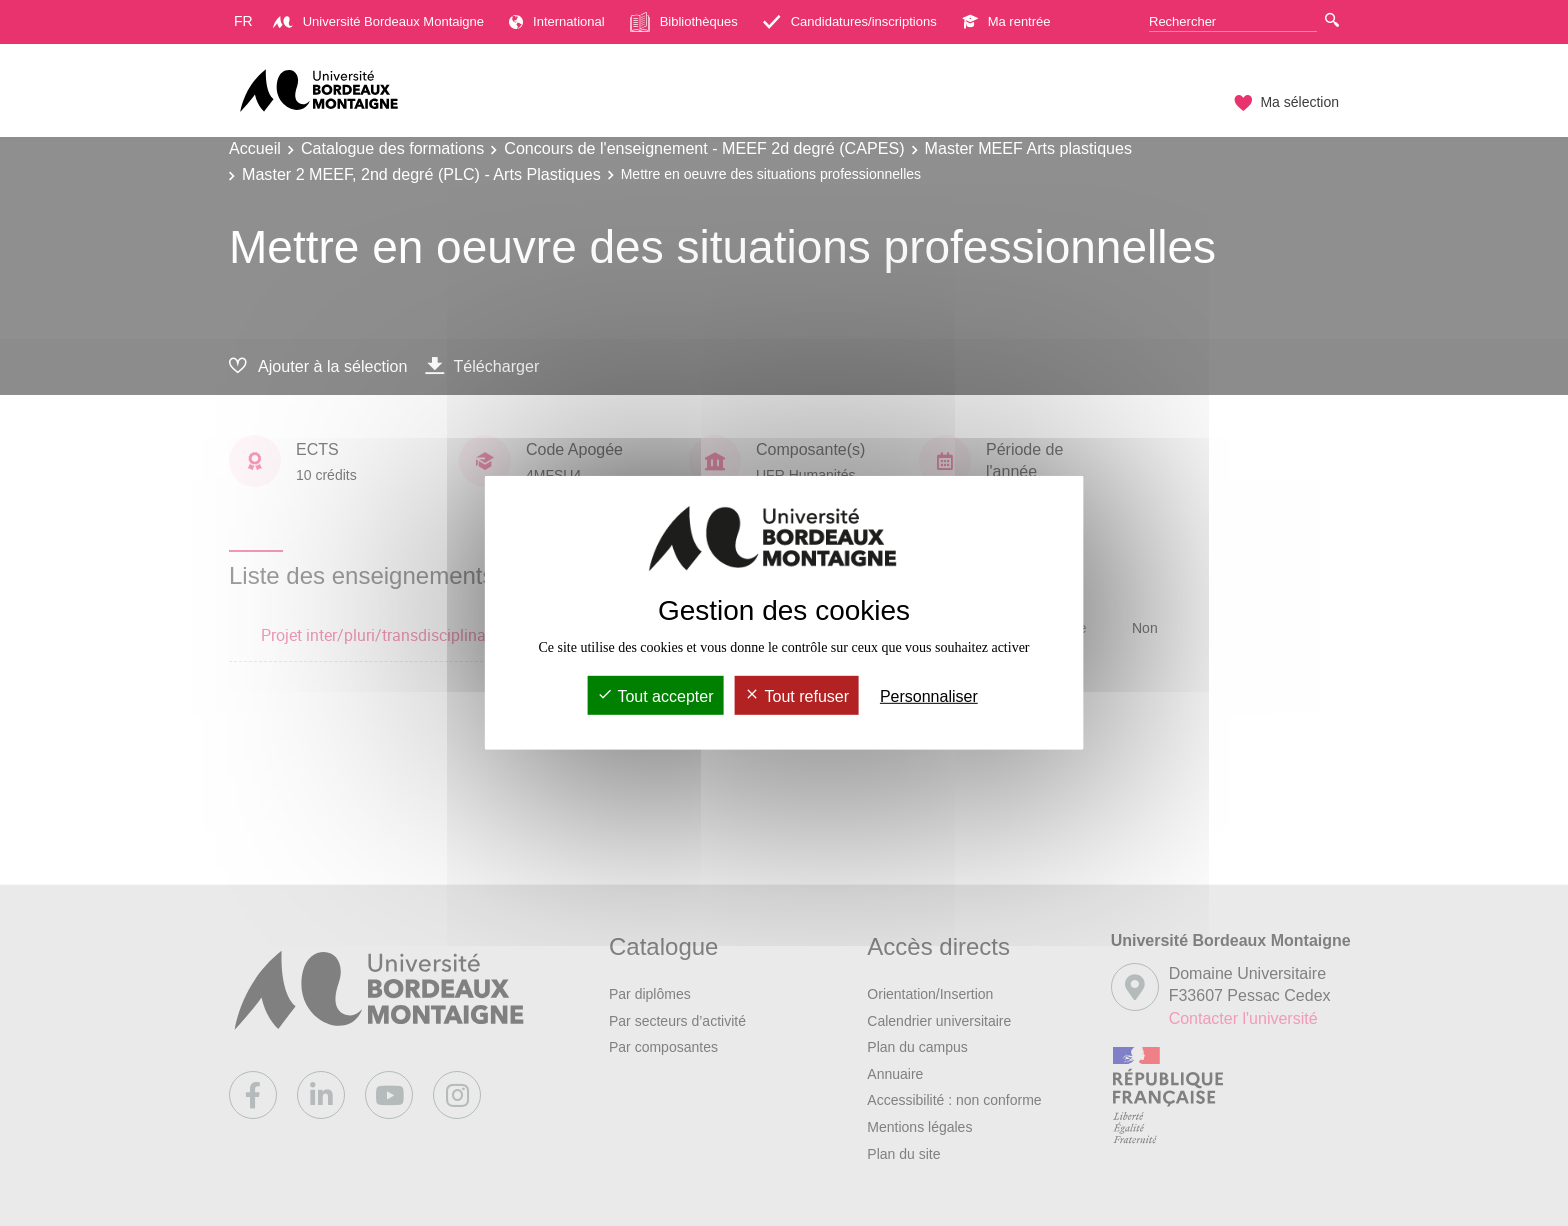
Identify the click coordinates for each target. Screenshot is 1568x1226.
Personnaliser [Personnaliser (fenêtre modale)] (929, 696)
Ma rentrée (1006, 21)
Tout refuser (796, 696)
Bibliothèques (684, 22)
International (557, 21)
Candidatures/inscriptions (850, 21)
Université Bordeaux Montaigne (378, 21)
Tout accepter (655, 696)
